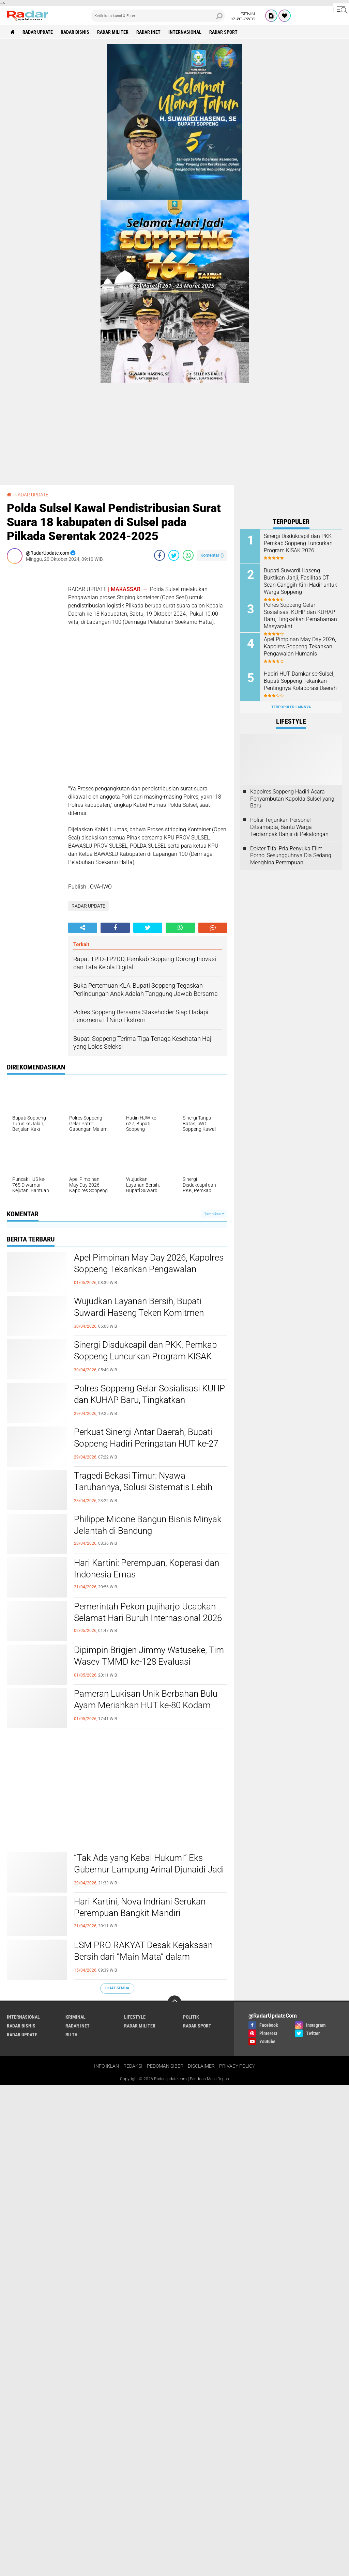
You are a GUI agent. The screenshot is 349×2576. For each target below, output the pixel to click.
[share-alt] (82, 928)
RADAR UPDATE (37, 32)
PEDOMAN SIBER (165, 2066)
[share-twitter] (173, 555)
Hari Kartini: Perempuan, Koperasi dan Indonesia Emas (146, 1568)
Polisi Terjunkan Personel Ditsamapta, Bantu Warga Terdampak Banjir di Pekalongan (289, 827)
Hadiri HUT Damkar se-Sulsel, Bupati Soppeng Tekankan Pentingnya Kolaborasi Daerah (300, 680)
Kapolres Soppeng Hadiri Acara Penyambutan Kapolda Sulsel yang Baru (292, 798)
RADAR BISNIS (75, 32)
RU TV (71, 2034)
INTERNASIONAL (184, 32)
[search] (158, 16)
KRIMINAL (75, 2017)
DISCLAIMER (201, 2066)
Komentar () (212, 555)
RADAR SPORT (223, 32)
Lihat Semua (117, 1988)
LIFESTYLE (135, 2017)
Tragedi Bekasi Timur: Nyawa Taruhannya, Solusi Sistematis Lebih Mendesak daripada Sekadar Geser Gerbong (143, 1492)
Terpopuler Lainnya (291, 707)
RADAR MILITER (112, 32)
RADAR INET (148, 32)
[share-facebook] (159, 555)
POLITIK (191, 2017)
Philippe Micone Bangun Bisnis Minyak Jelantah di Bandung (148, 1525)
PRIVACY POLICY (237, 2066)
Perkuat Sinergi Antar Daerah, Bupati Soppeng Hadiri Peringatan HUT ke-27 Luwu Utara (146, 1443)
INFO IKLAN (106, 2066)
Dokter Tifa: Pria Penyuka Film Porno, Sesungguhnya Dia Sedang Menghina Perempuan (290, 855)
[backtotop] (174, 2002)
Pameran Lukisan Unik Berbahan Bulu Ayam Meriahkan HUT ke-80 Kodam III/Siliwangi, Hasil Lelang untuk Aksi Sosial (145, 1710)
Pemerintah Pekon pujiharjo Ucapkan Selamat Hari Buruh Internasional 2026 (148, 1612)
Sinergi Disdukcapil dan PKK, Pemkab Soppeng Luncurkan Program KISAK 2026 (145, 1356)
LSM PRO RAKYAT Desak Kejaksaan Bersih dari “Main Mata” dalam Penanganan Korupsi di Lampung (143, 1956)
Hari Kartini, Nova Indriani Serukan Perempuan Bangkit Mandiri (140, 1907)
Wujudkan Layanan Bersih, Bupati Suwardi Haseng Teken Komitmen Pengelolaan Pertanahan (139, 1312)
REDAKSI (132, 2066)
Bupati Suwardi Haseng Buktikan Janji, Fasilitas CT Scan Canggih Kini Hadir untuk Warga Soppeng (300, 581)
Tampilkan (214, 1214)
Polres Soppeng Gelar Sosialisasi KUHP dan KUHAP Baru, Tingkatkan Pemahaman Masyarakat (149, 1400)
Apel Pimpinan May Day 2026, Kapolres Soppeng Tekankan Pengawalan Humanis (149, 1269)
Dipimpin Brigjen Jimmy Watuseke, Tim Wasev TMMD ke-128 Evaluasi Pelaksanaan (149, 1661)
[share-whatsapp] (188, 555)
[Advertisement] (34, 671)
